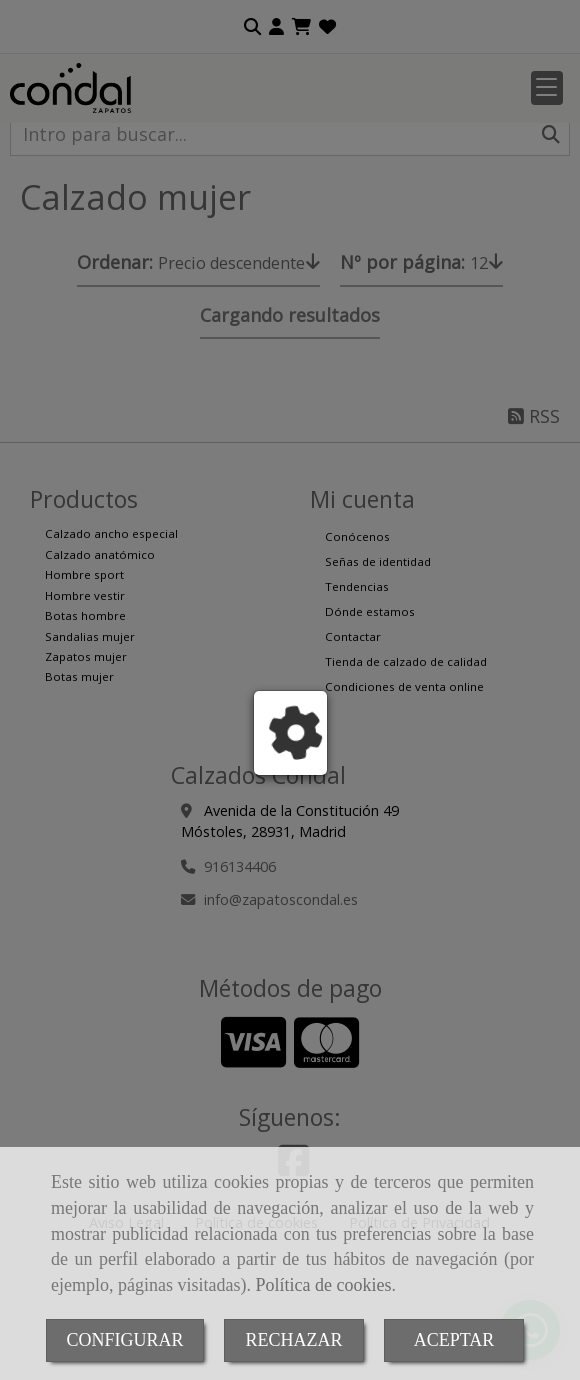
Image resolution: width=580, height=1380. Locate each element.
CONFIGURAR (124, 1340)
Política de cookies (323, 1285)
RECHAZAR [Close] (293, 1340)
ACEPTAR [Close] (454, 1340)
